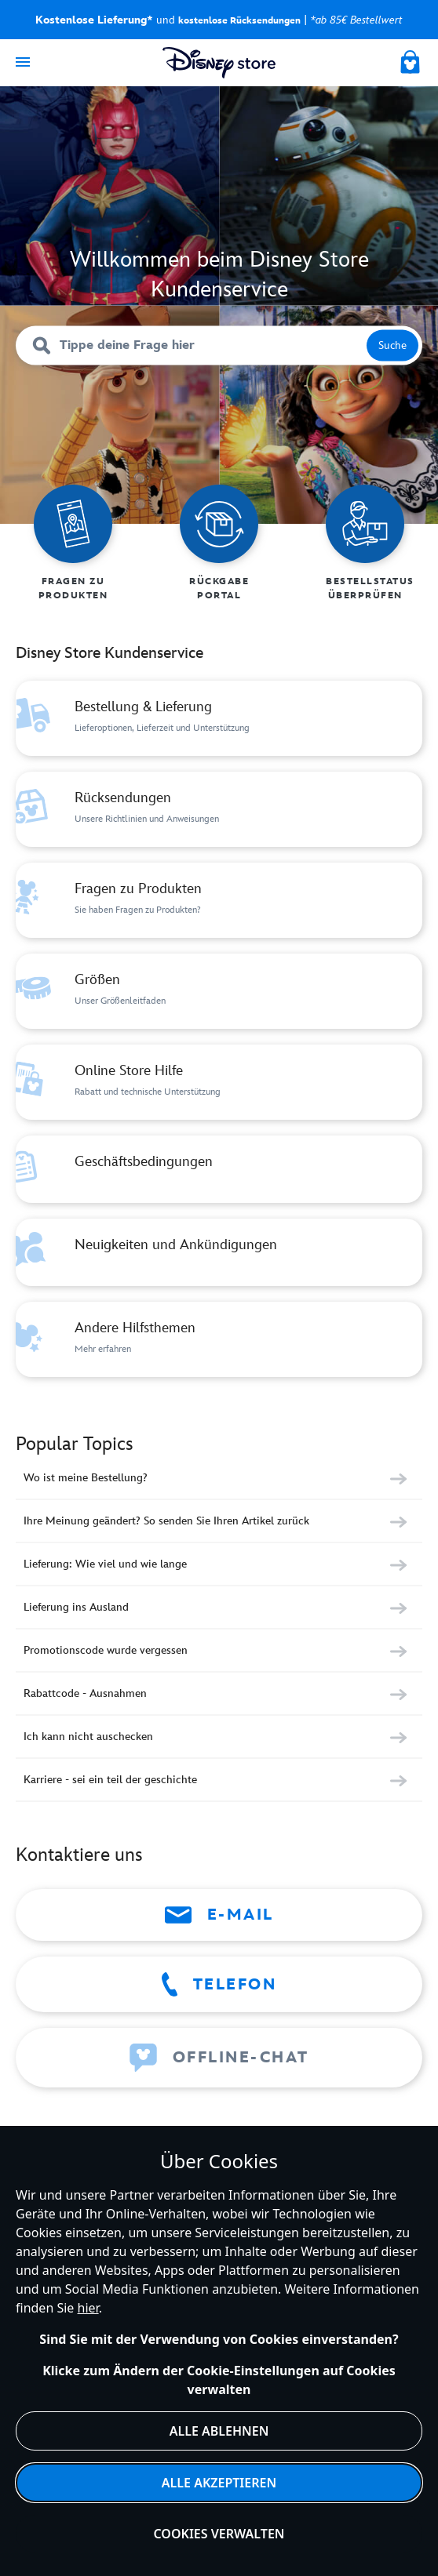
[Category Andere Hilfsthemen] (219, 1339)
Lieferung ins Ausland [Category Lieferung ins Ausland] (76, 1607)
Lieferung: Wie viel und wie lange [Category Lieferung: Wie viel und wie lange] (105, 1564)
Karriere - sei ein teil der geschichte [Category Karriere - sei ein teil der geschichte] (110, 1779)
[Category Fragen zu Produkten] (219, 900)
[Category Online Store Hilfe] (219, 1082)
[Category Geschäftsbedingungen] (219, 1169)
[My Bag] (411, 59)
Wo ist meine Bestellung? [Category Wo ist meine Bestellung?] (86, 1477)
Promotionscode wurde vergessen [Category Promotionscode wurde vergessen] (106, 1650)
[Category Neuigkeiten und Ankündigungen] (219, 1252)
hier (88, 2307)
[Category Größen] (219, 991)
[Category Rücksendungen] (219, 809)
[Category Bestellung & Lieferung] (219, 718)
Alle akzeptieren (219, 2482)
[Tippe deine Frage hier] (219, 345)
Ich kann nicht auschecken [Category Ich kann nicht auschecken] (88, 1736)
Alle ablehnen (219, 2431)
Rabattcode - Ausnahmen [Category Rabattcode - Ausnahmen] (85, 1693)
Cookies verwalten (218, 2533)
